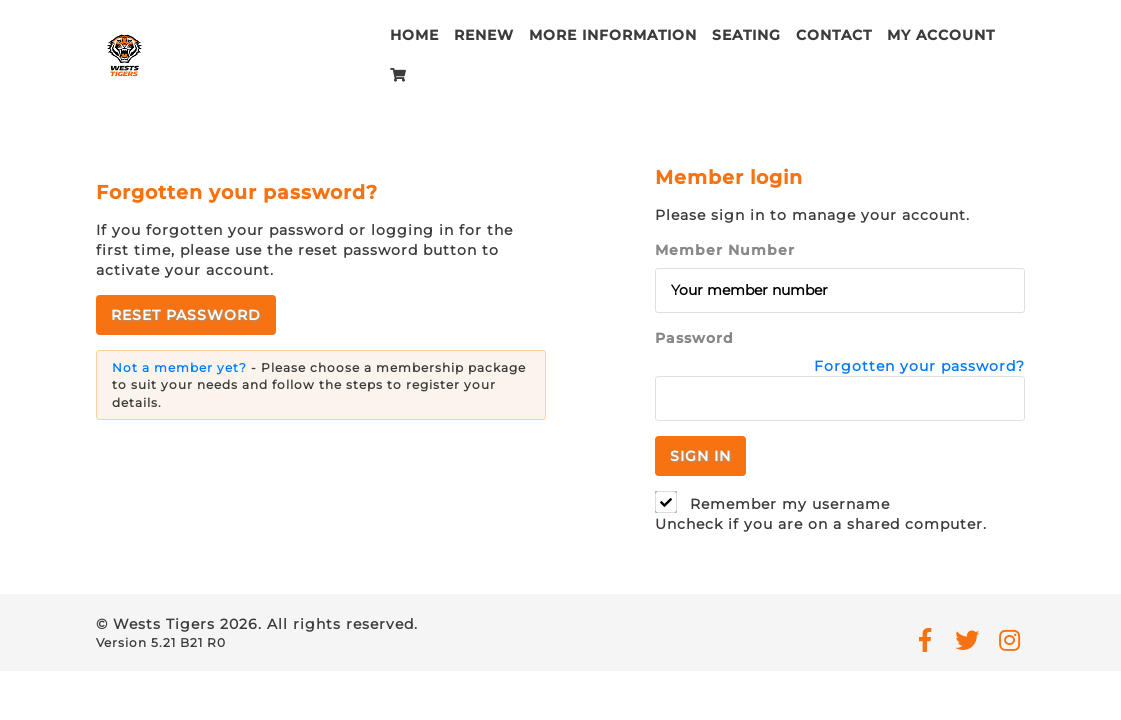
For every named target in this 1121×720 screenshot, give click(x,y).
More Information (613, 35)
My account (941, 35)
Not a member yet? (179, 370)
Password (694, 341)
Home (414, 35)
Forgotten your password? (919, 369)
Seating (746, 35)
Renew (484, 35)
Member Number (725, 253)
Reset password (186, 318)
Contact (834, 35)
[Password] (840, 401)
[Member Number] (840, 293)
